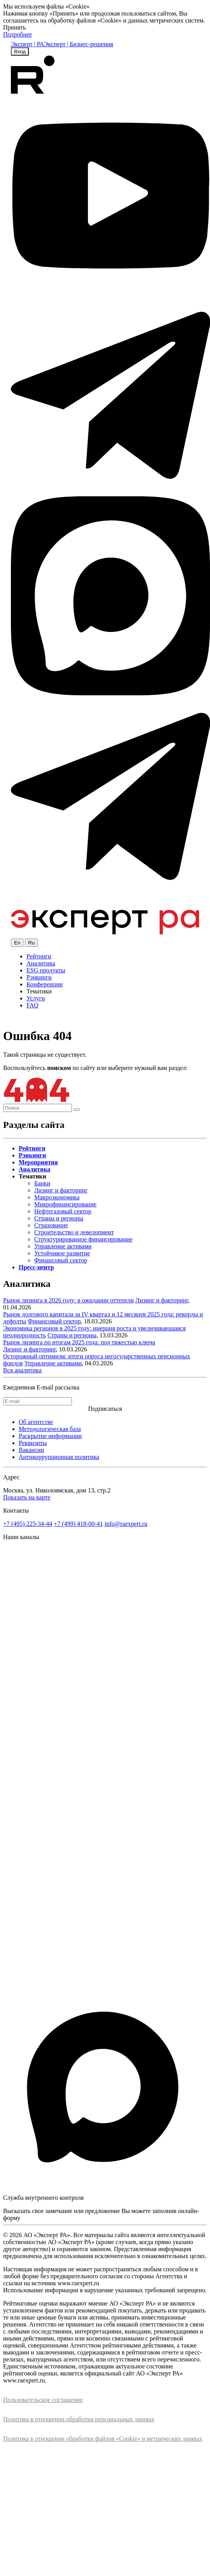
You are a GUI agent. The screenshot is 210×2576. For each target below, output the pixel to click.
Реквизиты (33, 1443)
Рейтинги (38, 956)
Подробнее (17, 34)
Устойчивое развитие (62, 1253)
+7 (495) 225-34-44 (27, 1523)
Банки (42, 1183)
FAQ (32, 1005)
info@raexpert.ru (126, 1523)
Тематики (39, 991)
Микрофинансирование (65, 1204)
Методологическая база (50, 1429)
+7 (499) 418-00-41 (78, 1523)
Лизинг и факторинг (61, 1190)
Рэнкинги (39, 977)
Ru (31, 943)
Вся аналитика (22, 1370)
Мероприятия (38, 1162)
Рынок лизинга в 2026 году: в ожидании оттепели (68, 1300)
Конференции (44, 984)
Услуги (35, 998)
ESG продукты (45, 970)
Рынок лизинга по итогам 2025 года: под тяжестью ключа (79, 1342)
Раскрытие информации (50, 1436)
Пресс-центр (36, 1267)
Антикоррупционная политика (59, 1457)
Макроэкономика (57, 1197)
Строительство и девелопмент (74, 1232)
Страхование (51, 1225)
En (17, 943)
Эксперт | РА (27, 44)
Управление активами (63, 1246)
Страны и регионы (58, 1218)
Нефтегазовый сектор (62, 1211)
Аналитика (40, 963)
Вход (20, 51)
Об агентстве (36, 1422)
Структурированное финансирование (83, 1239)
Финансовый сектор (60, 1260)
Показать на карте (27, 1497)
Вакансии (31, 1450)
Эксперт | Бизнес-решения (78, 44)
